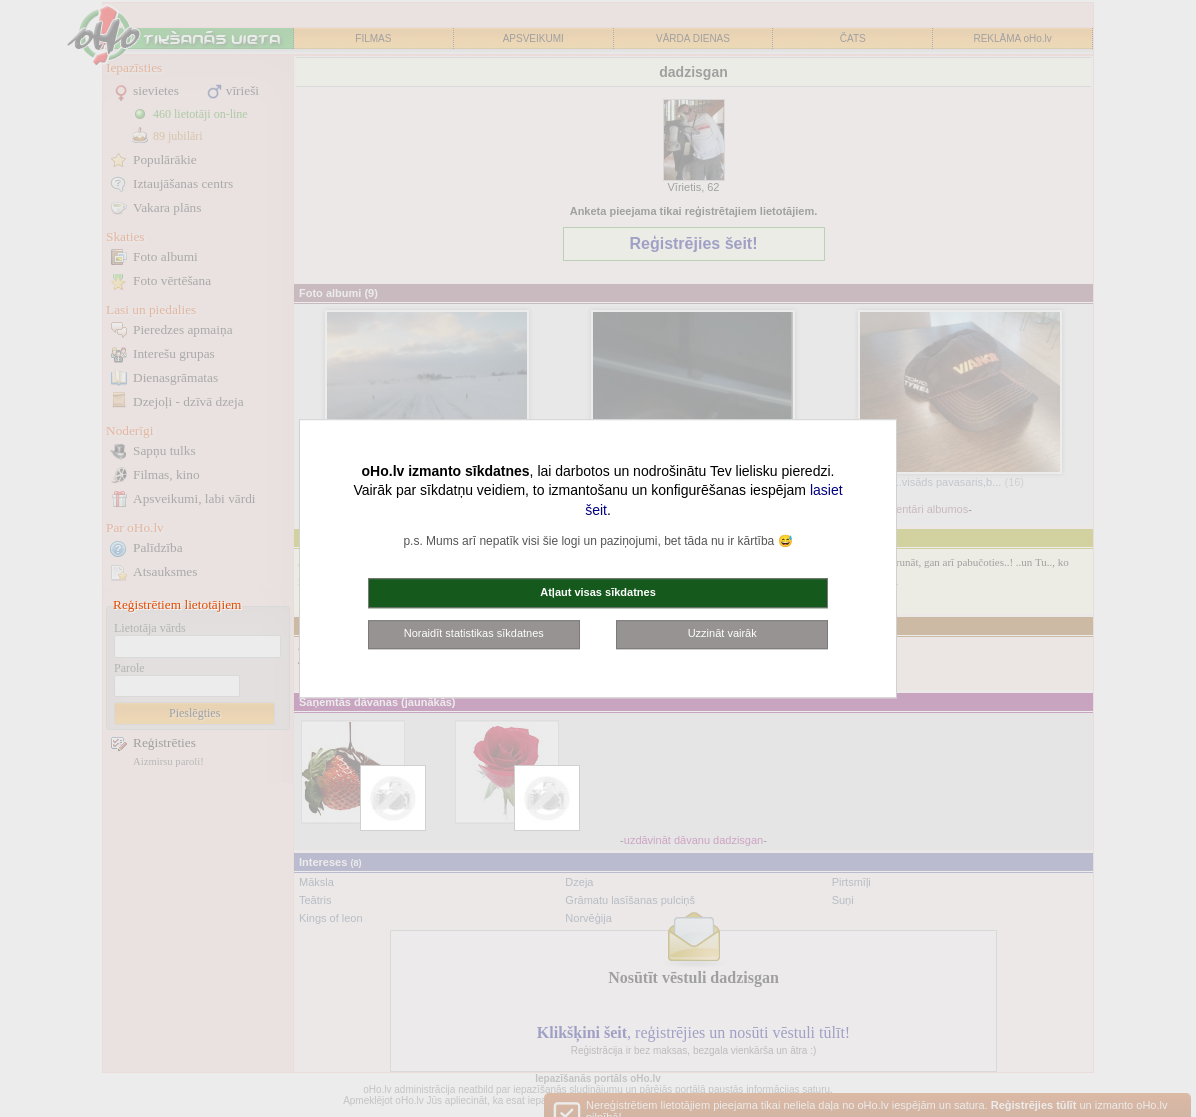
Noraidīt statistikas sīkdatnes (474, 634)
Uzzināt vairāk (722, 634)
